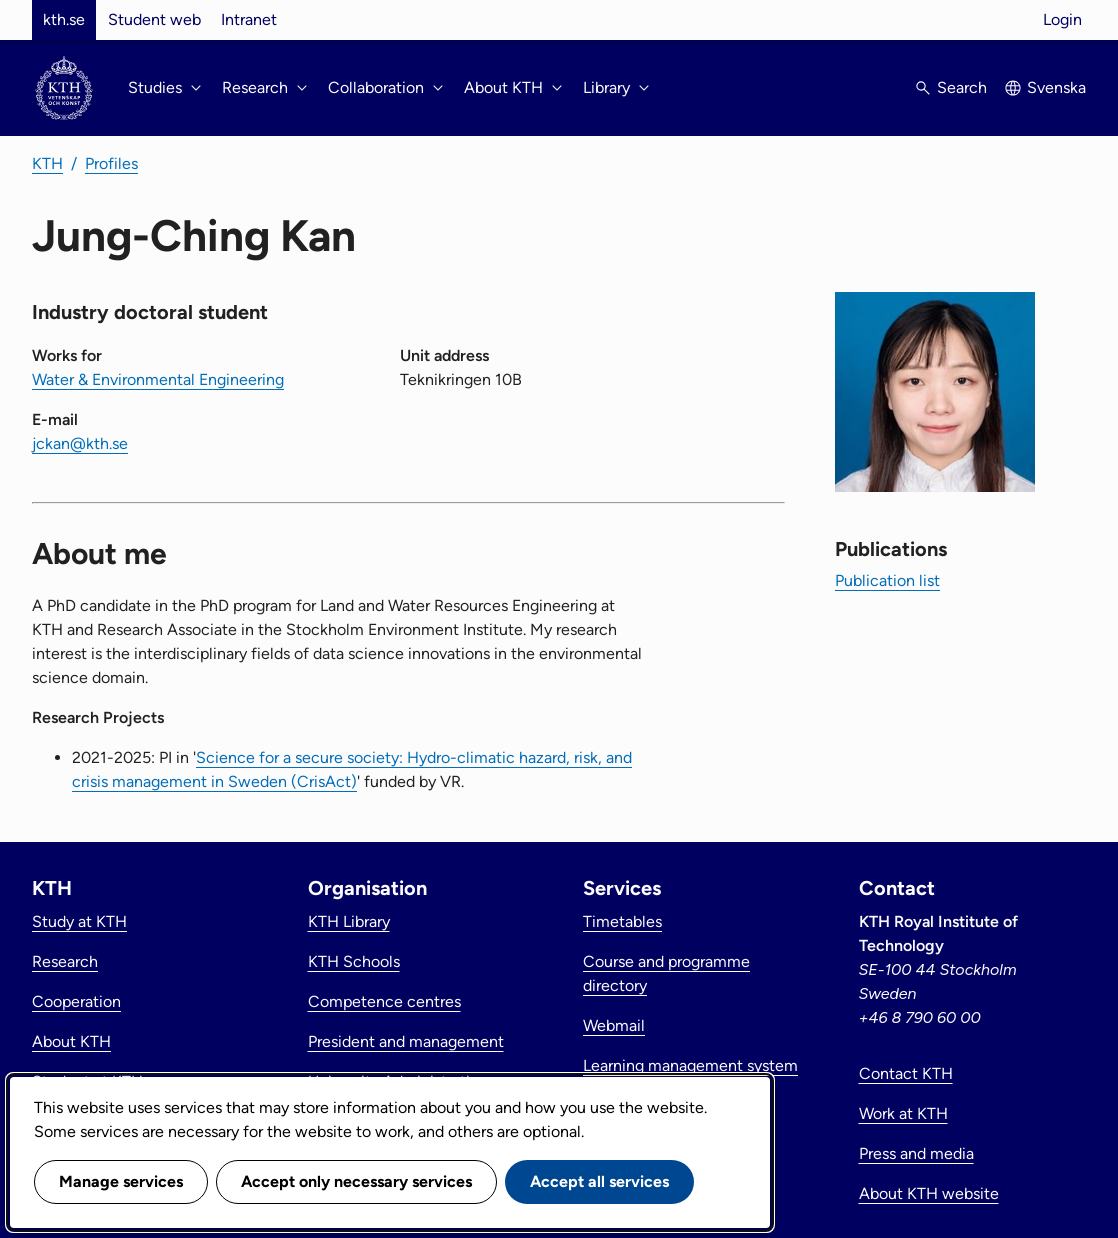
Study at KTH (79, 921)
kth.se (64, 19)
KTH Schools (354, 961)
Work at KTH (903, 1113)
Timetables (622, 921)
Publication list (887, 580)
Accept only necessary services (356, 1181)
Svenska (1056, 87)
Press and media (916, 1153)
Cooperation (76, 1001)
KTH (47, 163)
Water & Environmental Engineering (158, 379)
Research (65, 961)
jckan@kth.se (80, 443)
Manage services (121, 1181)
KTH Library (349, 921)
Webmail (614, 1025)
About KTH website (929, 1193)
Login (1062, 19)
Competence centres (384, 1001)
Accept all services (599, 1181)
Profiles (111, 163)
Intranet (249, 19)
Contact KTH (906, 1073)
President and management (406, 1041)
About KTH (71, 1041)
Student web (154, 19)
